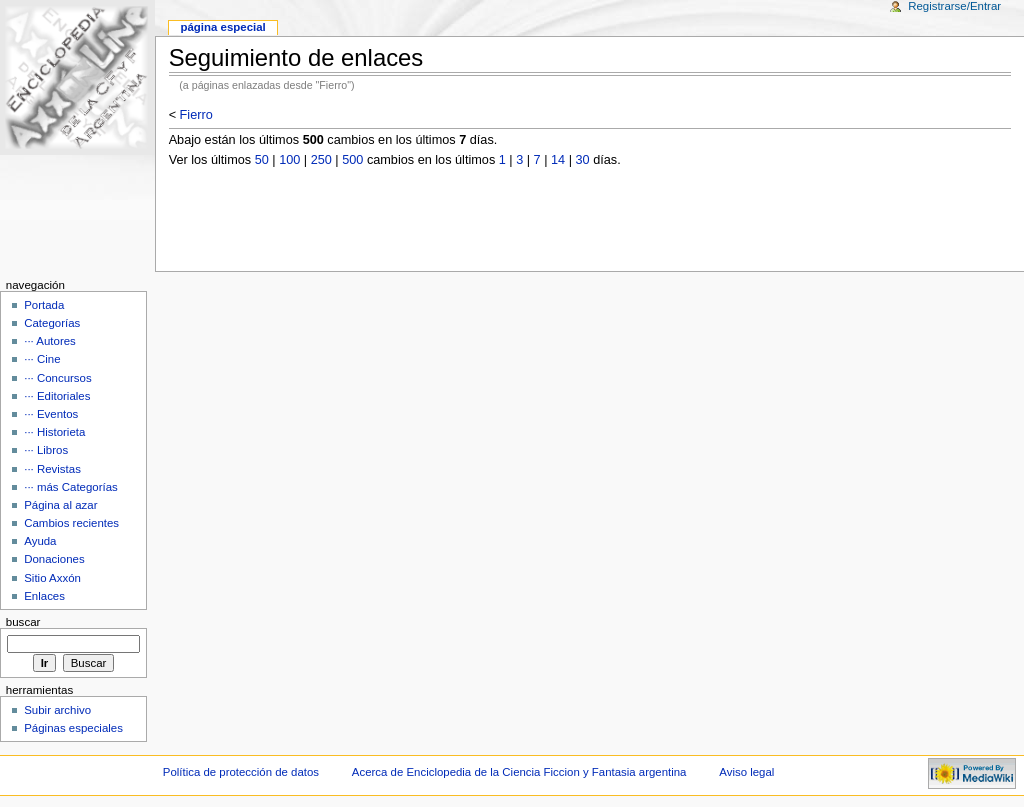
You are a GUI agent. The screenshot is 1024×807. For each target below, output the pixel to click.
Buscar (23, 622)
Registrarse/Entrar (954, 6)
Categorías (52, 323)
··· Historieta (54, 432)
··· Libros (46, 450)
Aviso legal (746, 772)
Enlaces (44, 596)
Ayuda (40, 541)
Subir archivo (57, 710)
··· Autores (50, 341)
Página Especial (222, 27)
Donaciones (54, 559)
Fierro (196, 115)
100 (289, 160)
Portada (44, 305)
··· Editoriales (57, 396)
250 (321, 160)
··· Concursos (57, 378)
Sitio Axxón (52, 578)
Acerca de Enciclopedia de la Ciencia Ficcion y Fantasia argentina (519, 772)
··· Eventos (51, 414)
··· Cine (42, 359)
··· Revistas (52, 469)
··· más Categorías (71, 487)
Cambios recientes (71, 523)
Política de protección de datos (241, 772)
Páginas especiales (73, 728)
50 (262, 160)
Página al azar (60, 505)
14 (558, 160)
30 (583, 160)
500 (352, 160)
